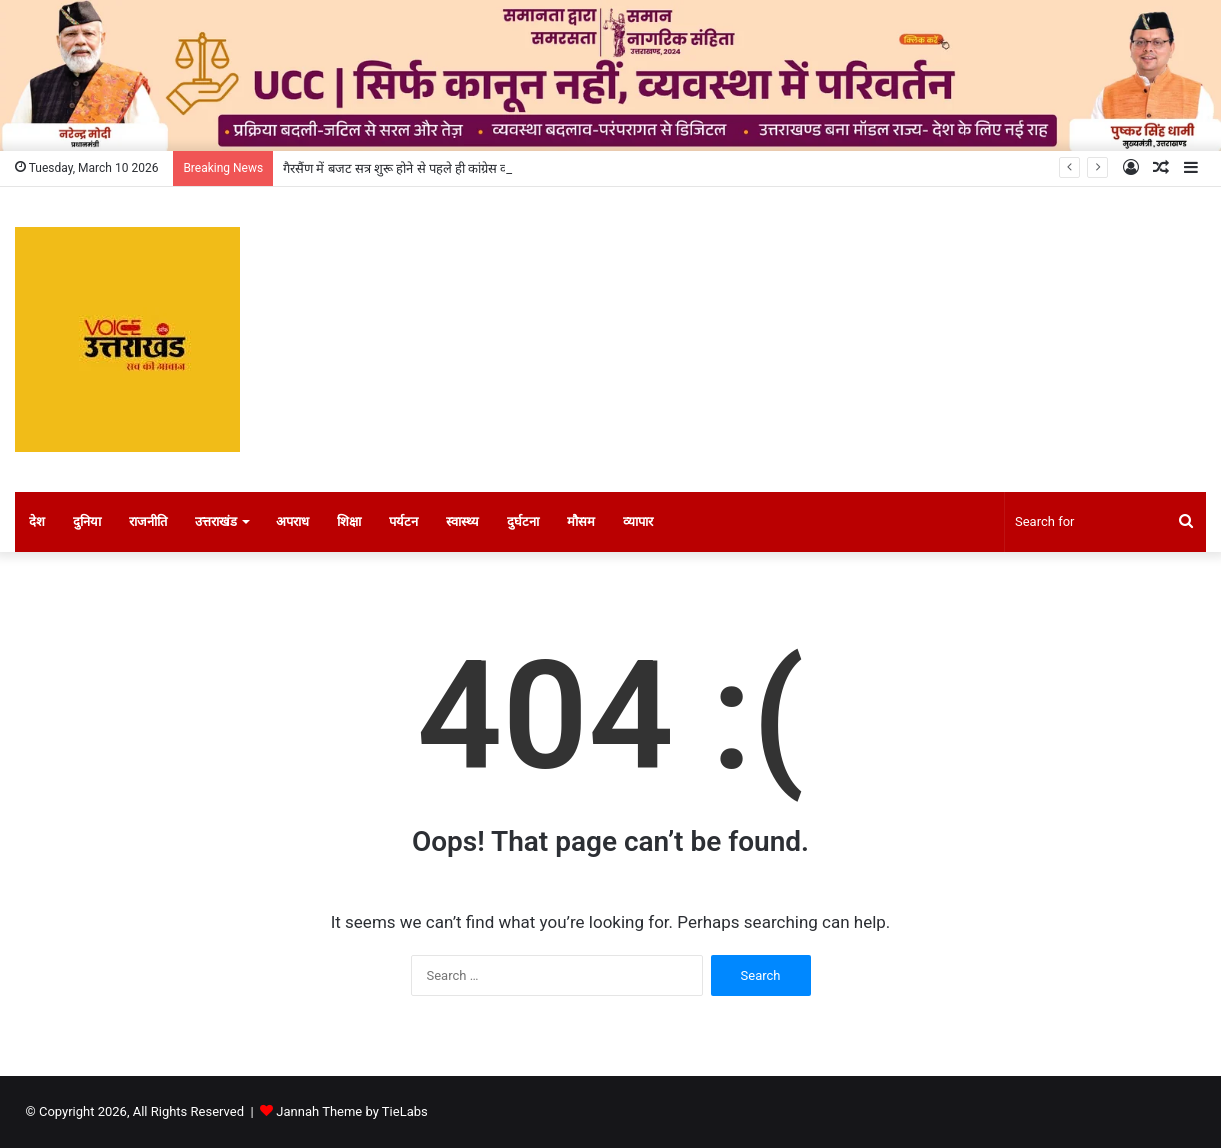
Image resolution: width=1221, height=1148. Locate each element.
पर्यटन (403, 521)
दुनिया (87, 521)
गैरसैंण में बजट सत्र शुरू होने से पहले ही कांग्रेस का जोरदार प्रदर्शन (433, 168)
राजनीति (148, 521)
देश (37, 521)
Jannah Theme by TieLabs (351, 1111)
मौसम (581, 521)
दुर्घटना (523, 521)
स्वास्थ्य (462, 521)
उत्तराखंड (216, 521)
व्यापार (638, 521)
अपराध (292, 521)
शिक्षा (349, 521)
